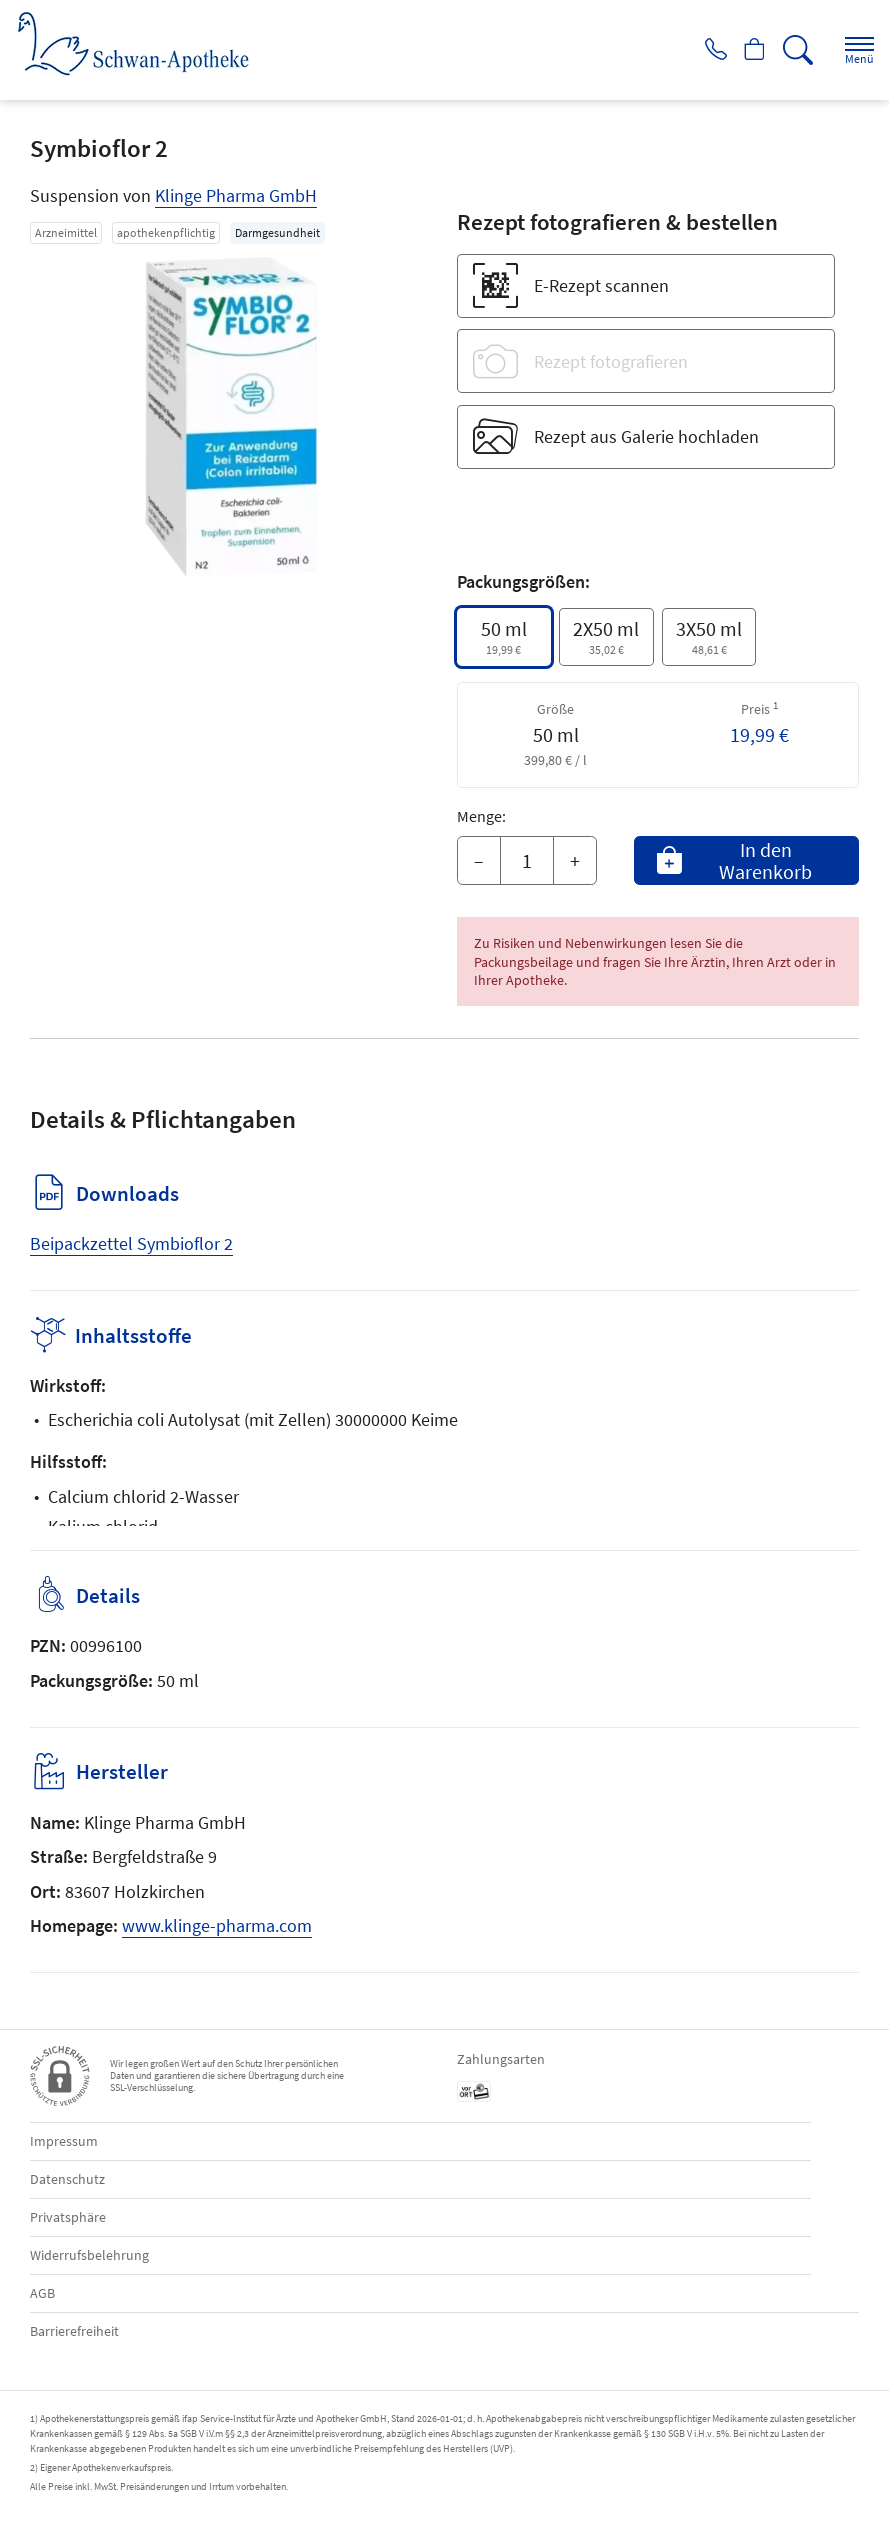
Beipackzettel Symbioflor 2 (131, 1243)
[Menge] (527, 861)
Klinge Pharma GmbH (236, 195)
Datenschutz (67, 2179)
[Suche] (794, 50)
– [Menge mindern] (479, 860)
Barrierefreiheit (74, 2331)
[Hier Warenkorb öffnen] (746, 50)
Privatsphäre (68, 2217)
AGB (42, 2293)
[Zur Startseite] (141, 43)
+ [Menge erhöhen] (575, 860)
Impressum (64, 2141)
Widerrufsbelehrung (89, 2255)
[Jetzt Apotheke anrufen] (699, 50)
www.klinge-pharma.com (217, 1925)
